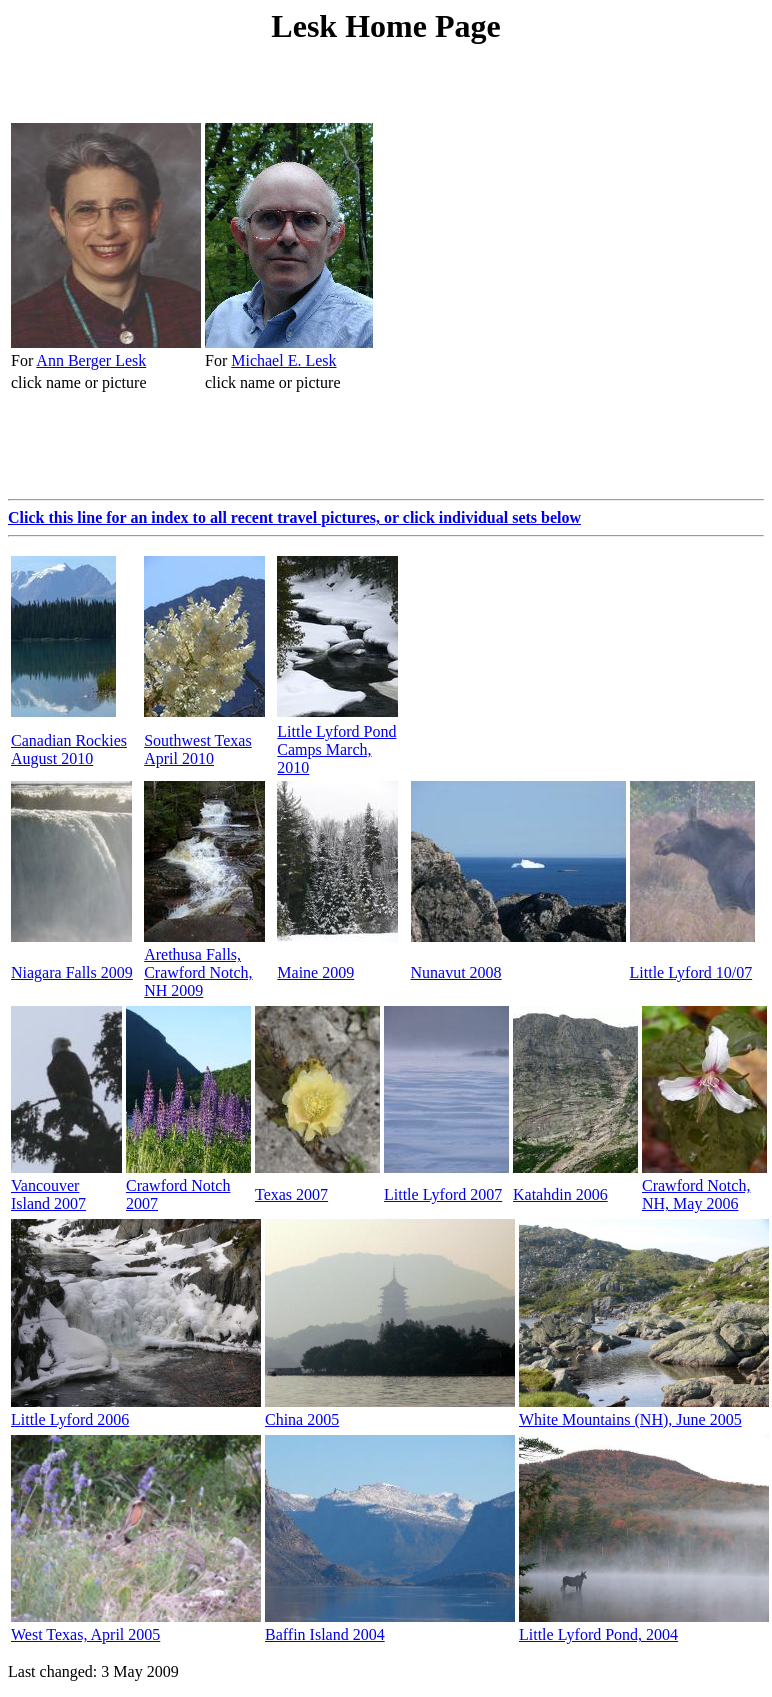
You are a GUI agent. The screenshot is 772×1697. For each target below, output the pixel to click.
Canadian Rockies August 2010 (69, 749)
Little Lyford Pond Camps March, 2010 (336, 749)
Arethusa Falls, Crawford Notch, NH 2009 (198, 972)
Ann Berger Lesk (91, 360)
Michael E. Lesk (283, 360)
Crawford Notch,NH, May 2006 (696, 1194)
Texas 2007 (291, 1194)
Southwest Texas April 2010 (197, 749)
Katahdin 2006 (560, 1194)
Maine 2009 (315, 972)
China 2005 (302, 1419)
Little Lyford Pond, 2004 (598, 1634)
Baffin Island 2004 (325, 1634)
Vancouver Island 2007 (48, 1194)
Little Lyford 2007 (443, 1194)
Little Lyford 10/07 (691, 972)
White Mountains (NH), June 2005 (630, 1419)
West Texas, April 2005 (85, 1634)
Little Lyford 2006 (70, 1419)
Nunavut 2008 (456, 972)
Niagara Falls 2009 (72, 972)
